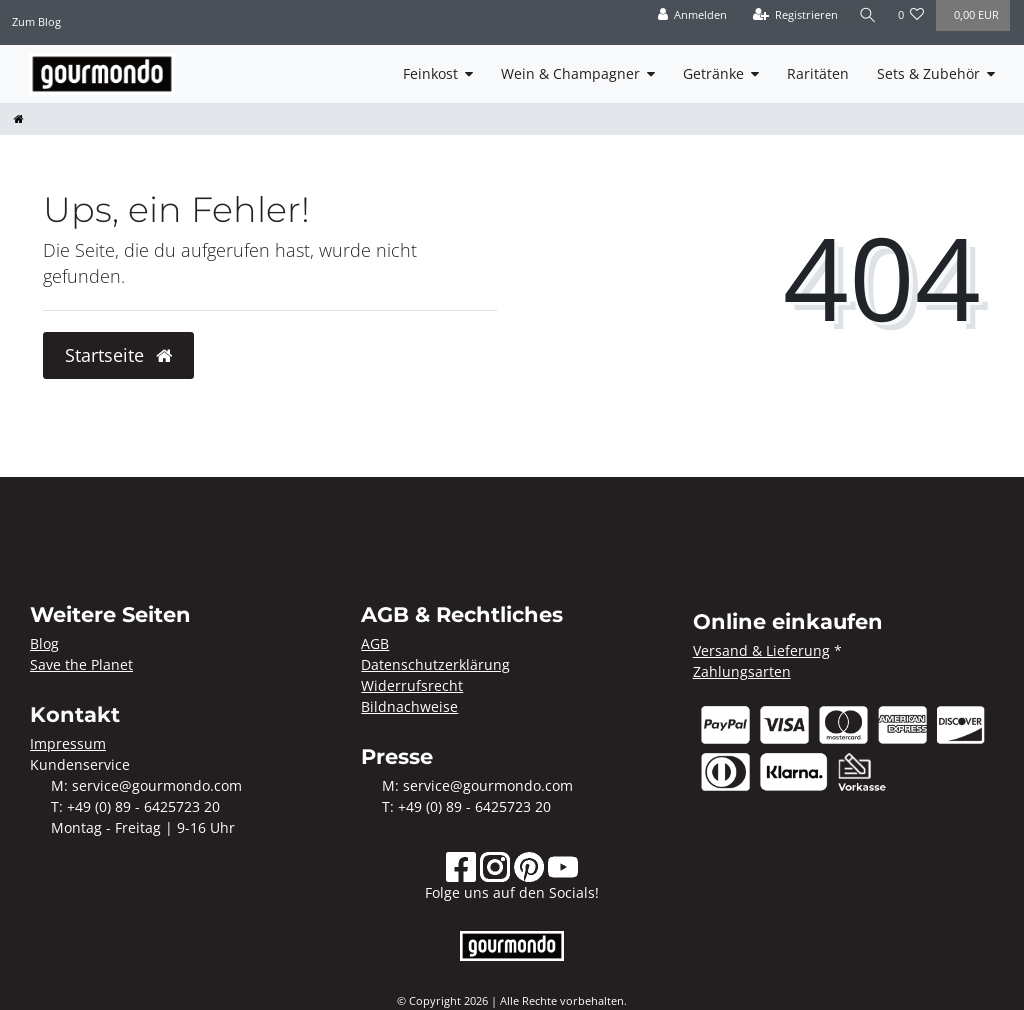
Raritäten (818, 73)
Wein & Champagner (570, 73)
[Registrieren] (793, 15)
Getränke (713, 73)
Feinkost (430, 73)
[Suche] (867, 15)
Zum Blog (36, 21)
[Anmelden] (690, 15)
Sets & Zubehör (928, 73)
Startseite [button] (118, 355)
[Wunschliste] (911, 15)
